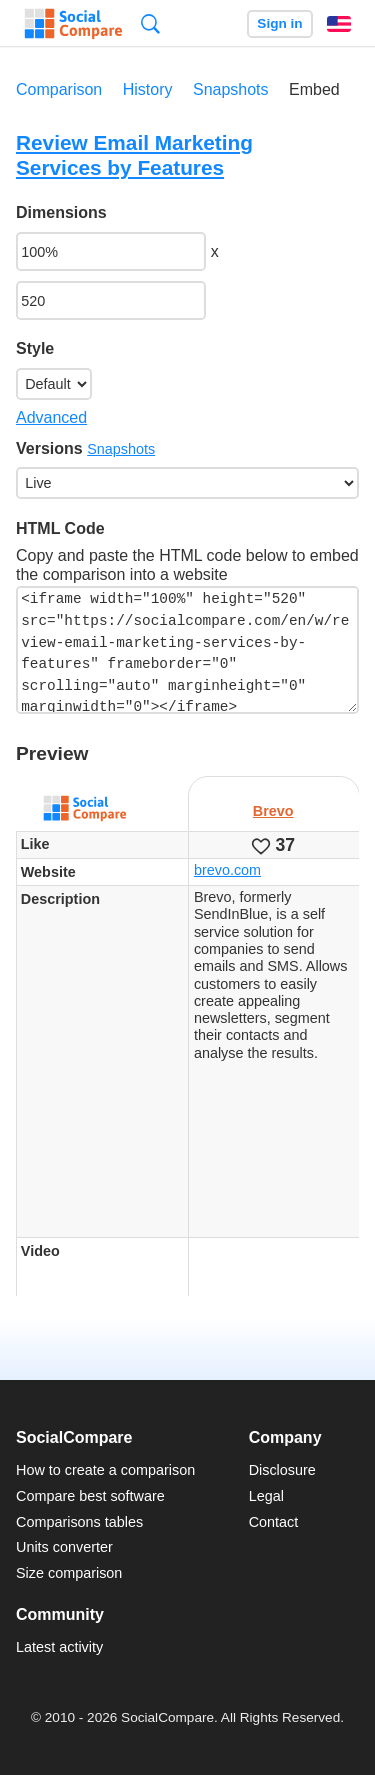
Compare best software (90, 1496)
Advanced (51, 417)
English (339, 24)
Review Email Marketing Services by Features (134, 155)
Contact (274, 1522)
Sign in (279, 23)
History (148, 89)
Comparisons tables (79, 1522)
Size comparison (69, 1573)
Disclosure (282, 1470)
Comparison (59, 89)
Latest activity (59, 1647)
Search (150, 23)
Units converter (64, 1547)
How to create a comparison (105, 1470)
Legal (266, 1496)
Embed (314, 89)
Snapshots (231, 89)
